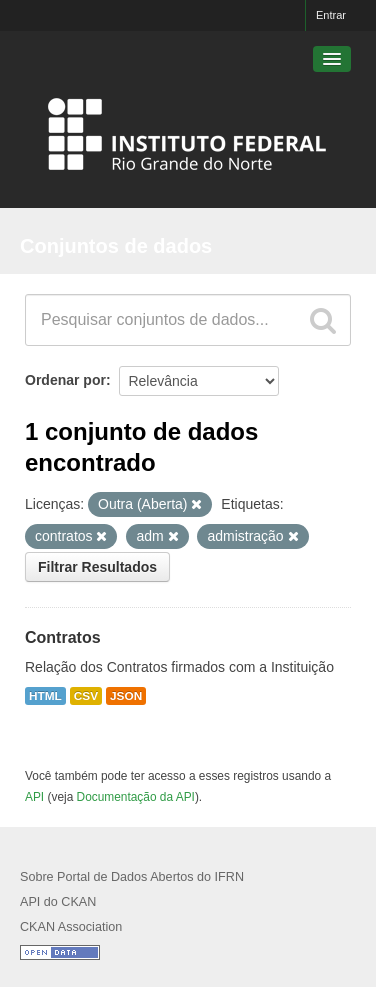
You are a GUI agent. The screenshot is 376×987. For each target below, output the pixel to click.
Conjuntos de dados (116, 246)
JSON (126, 696)
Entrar (331, 15)
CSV (86, 696)
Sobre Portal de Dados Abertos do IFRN (132, 877)
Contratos (63, 637)
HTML (45, 696)
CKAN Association (71, 927)
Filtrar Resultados (97, 567)
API (34, 797)
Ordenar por (65, 380)
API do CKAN (58, 902)
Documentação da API (136, 797)
